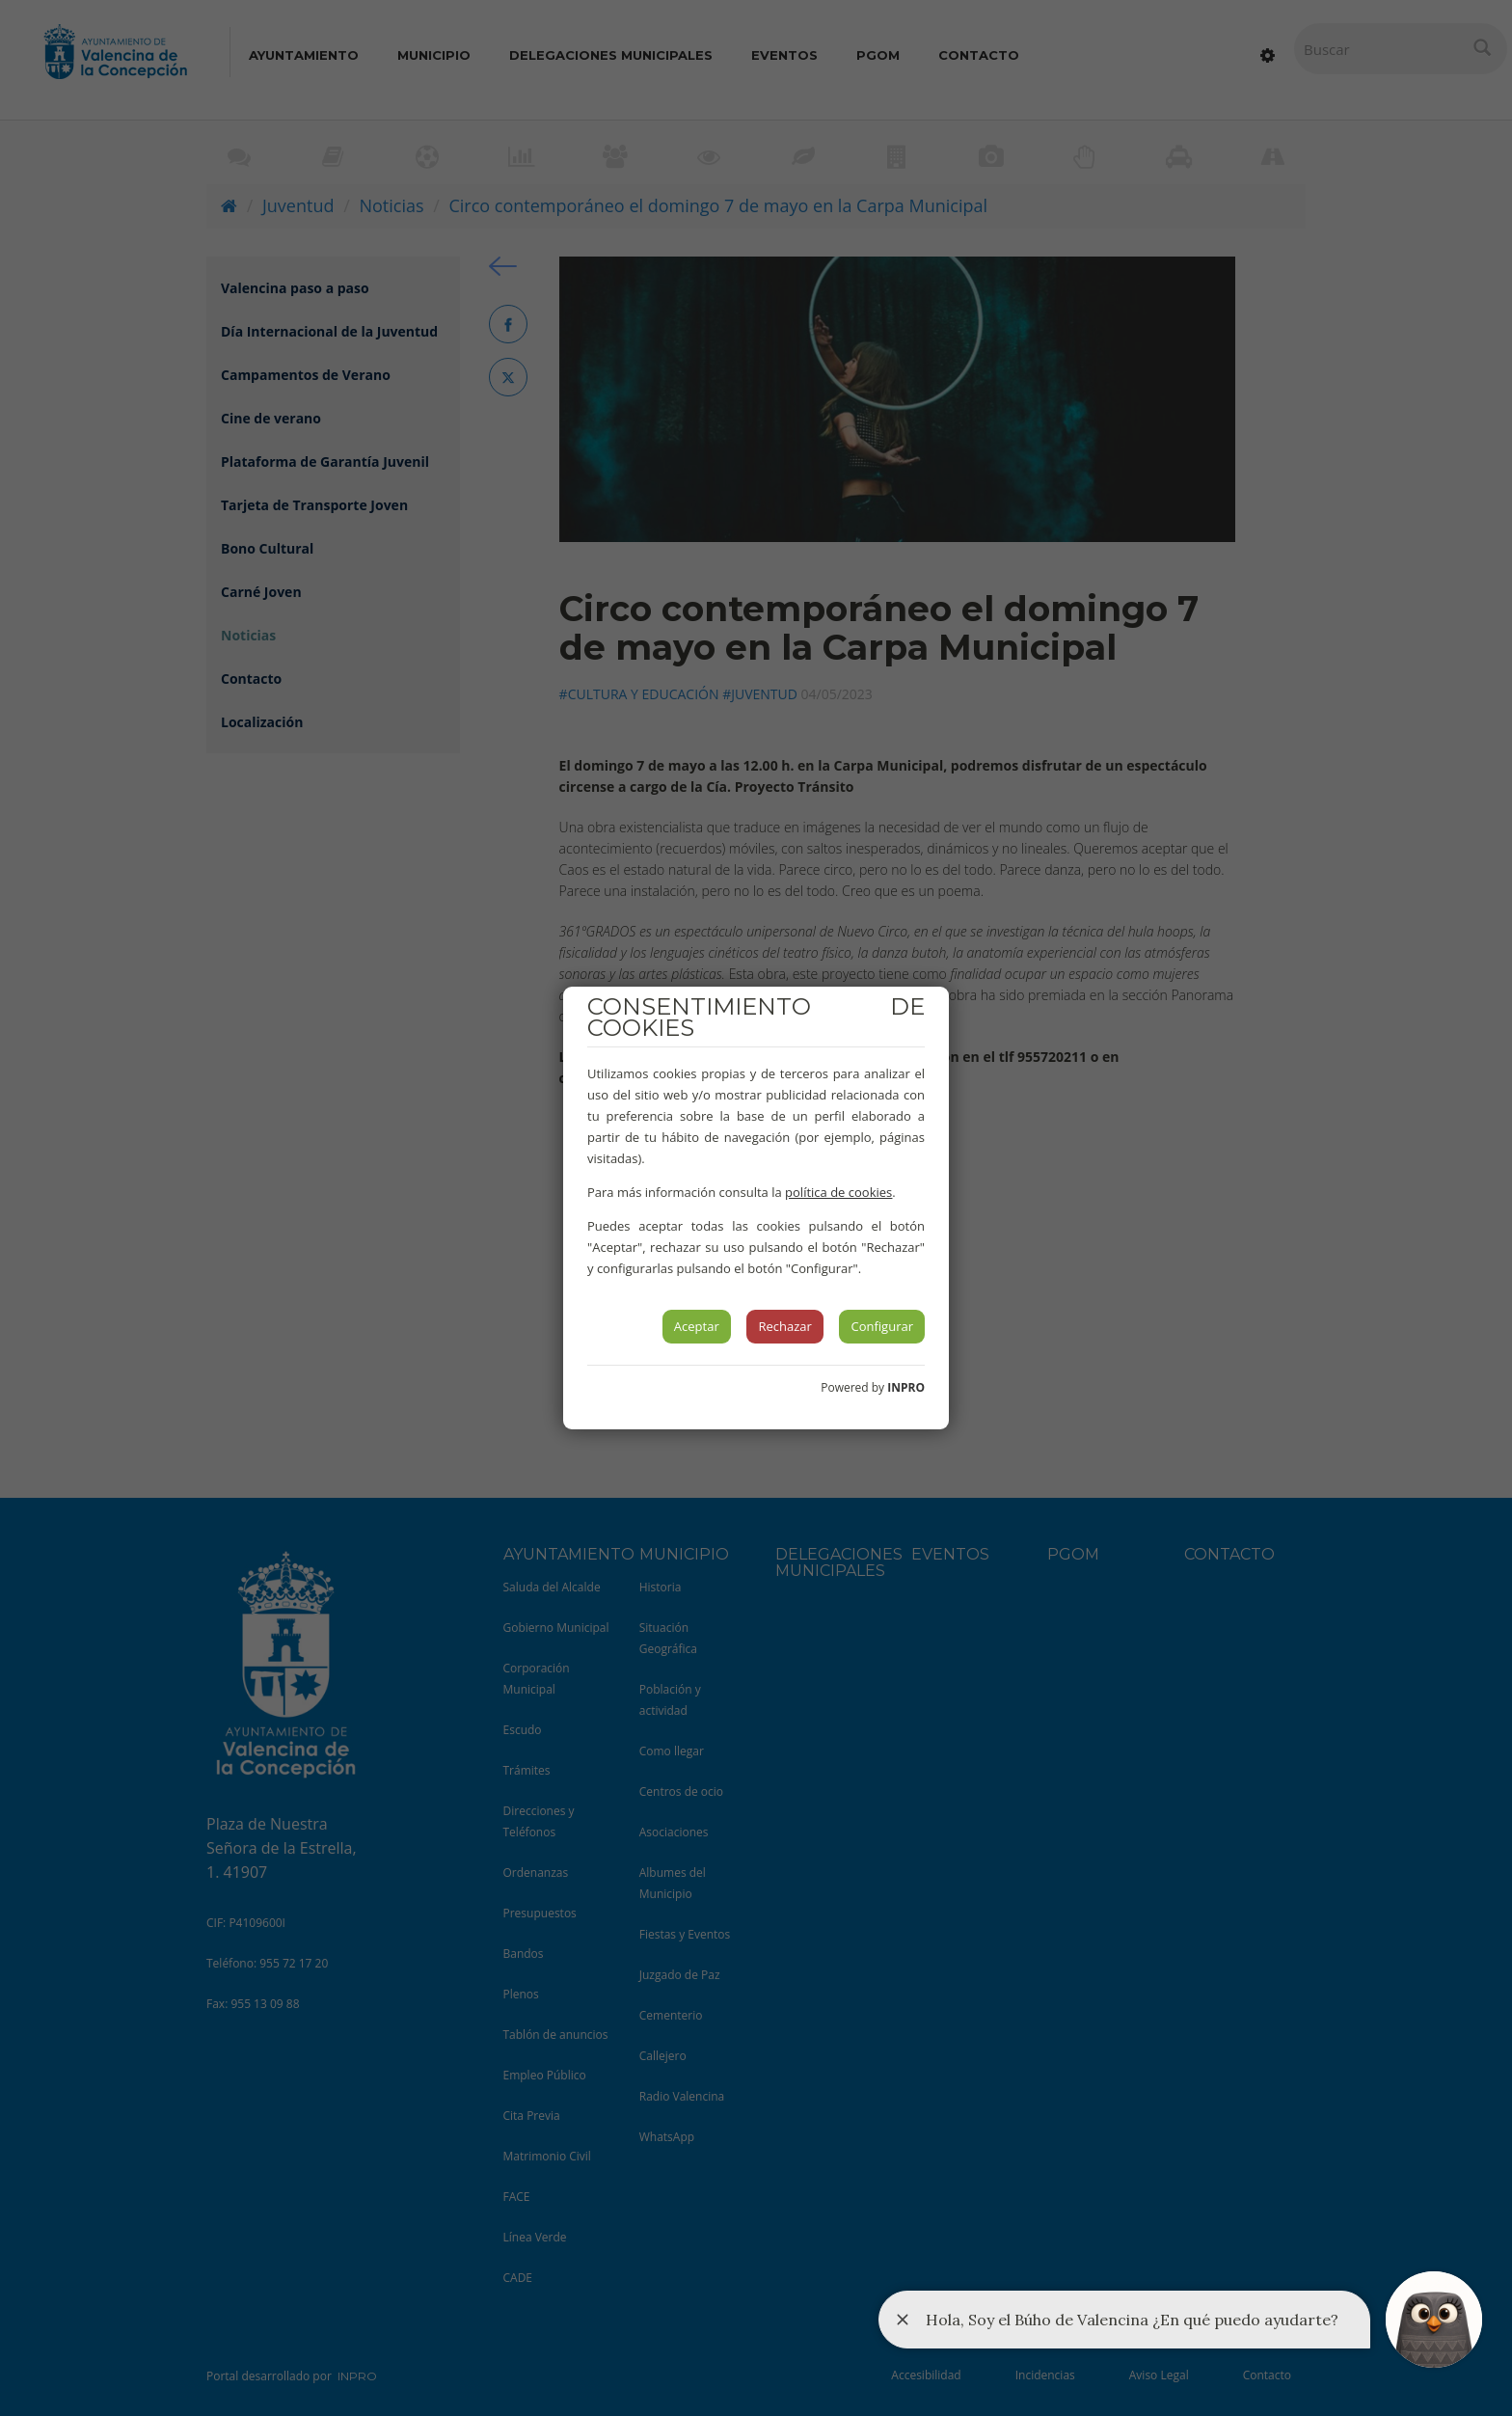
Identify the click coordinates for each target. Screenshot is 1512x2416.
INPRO (906, 1387)
